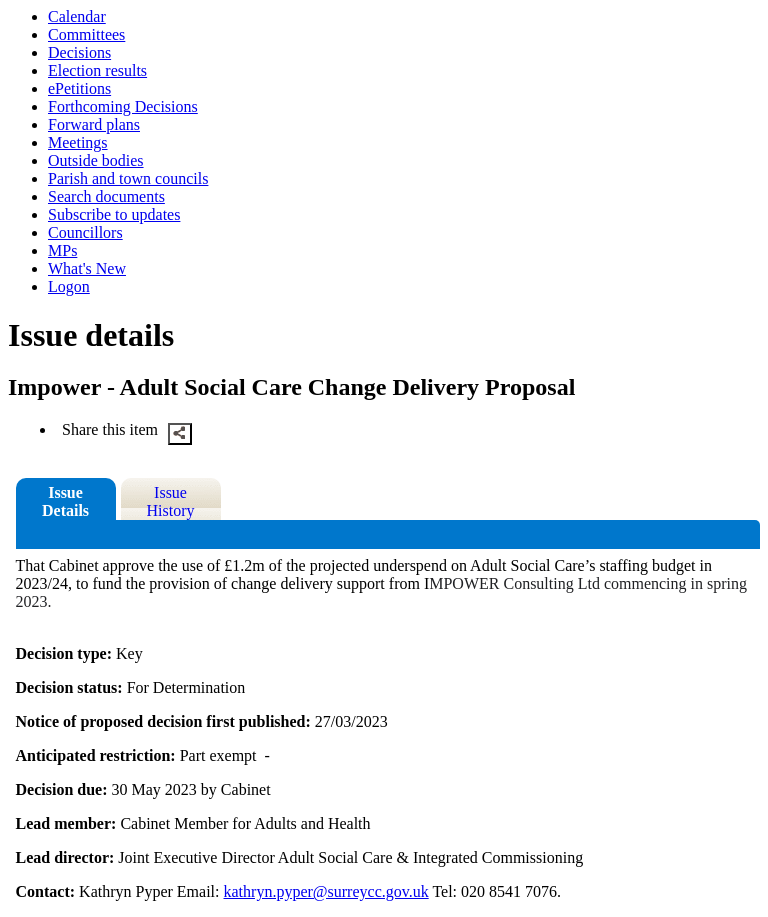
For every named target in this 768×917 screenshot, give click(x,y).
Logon (69, 286)
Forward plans (94, 124)
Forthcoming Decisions (123, 106)
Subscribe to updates (114, 214)
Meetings (78, 142)
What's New (87, 268)
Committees (86, 34)
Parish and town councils (128, 178)
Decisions (79, 52)
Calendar (77, 16)
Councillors (85, 232)
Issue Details (65, 501)
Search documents (106, 196)
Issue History (171, 501)
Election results (97, 70)
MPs (62, 250)
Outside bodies (96, 160)
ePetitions (79, 88)
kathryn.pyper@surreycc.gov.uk (326, 891)
